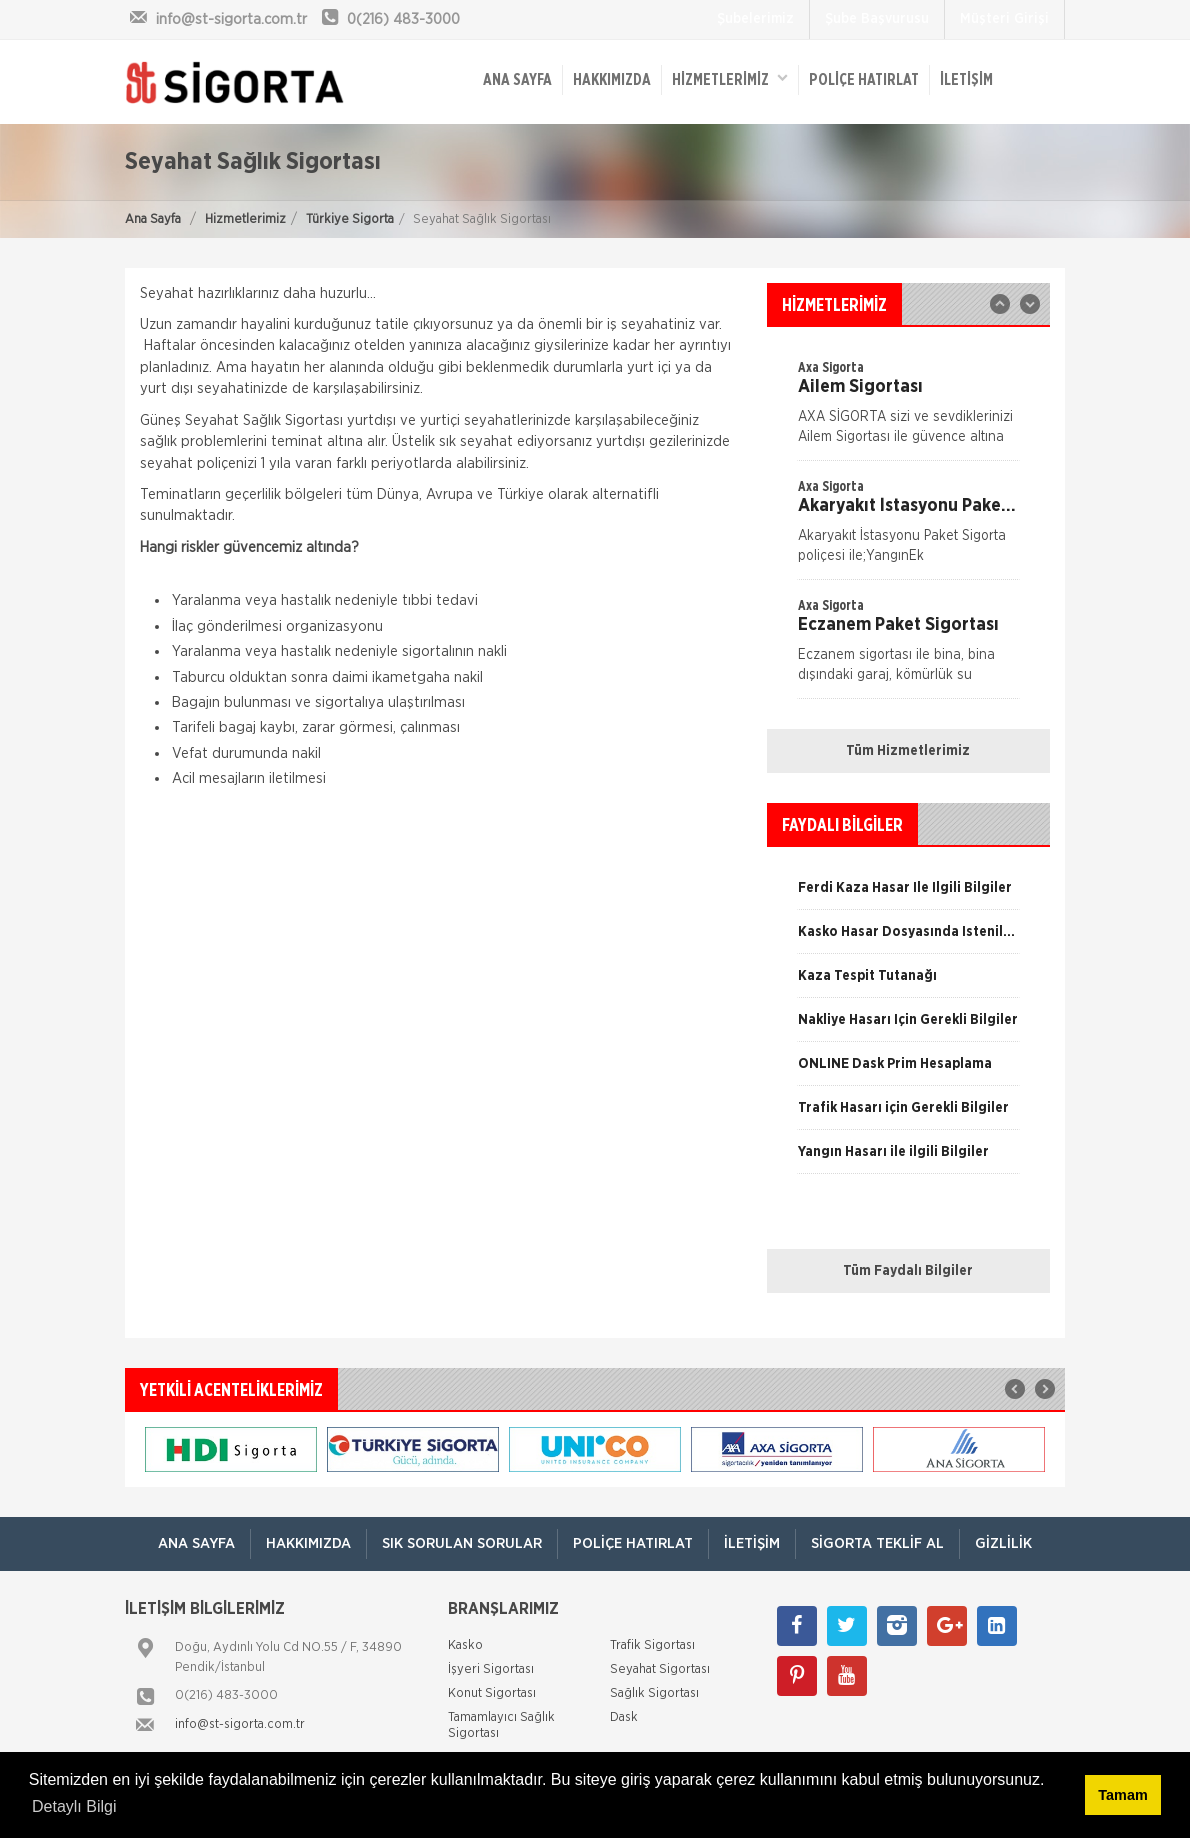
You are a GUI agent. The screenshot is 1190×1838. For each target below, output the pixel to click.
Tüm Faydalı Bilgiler (908, 1271)
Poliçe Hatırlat (864, 80)
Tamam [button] (1122, 1795)
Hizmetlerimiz (245, 219)
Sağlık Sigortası (654, 1693)
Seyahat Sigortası (660, 1669)
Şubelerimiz (755, 19)
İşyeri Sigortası (491, 1669)
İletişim (966, 80)
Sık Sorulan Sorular (462, 1543)
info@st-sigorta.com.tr (240, 1724)
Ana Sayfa (153, 219)
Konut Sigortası (492, 1693)
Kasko (465, 1645)
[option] (908, 528)
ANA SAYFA (517, 80)
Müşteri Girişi (1004, 19)
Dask (624, 1717)
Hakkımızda (612, 80)
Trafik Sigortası (652, 1645)
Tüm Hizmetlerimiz (908, 751)
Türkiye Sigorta (350, 219)
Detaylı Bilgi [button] (74, 1806)
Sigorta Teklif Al (877, 1543)
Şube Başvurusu (877, 19)
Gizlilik (1003, 1543)
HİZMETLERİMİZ (730, 78)
